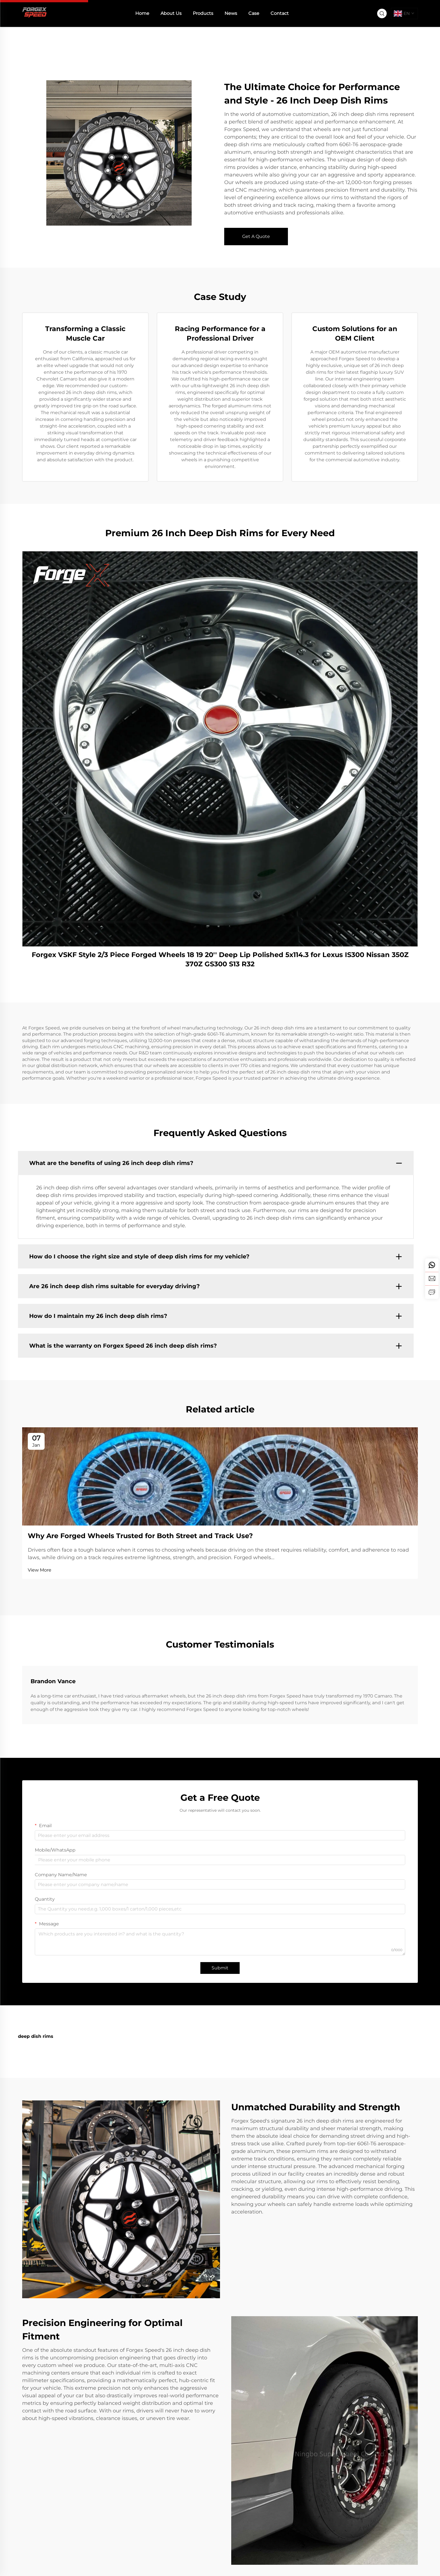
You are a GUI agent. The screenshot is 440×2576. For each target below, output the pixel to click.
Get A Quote (256, 236)
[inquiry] (432, 1292)
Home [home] (142, 13)
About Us (171, 13)
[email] (432, 1278)
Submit (220, 1968)
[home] (34, 13)
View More (39, 1570)
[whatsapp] (432, 1265)
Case (253, 13)
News (230, 13)
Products (203, 13)
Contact (280, 13)
